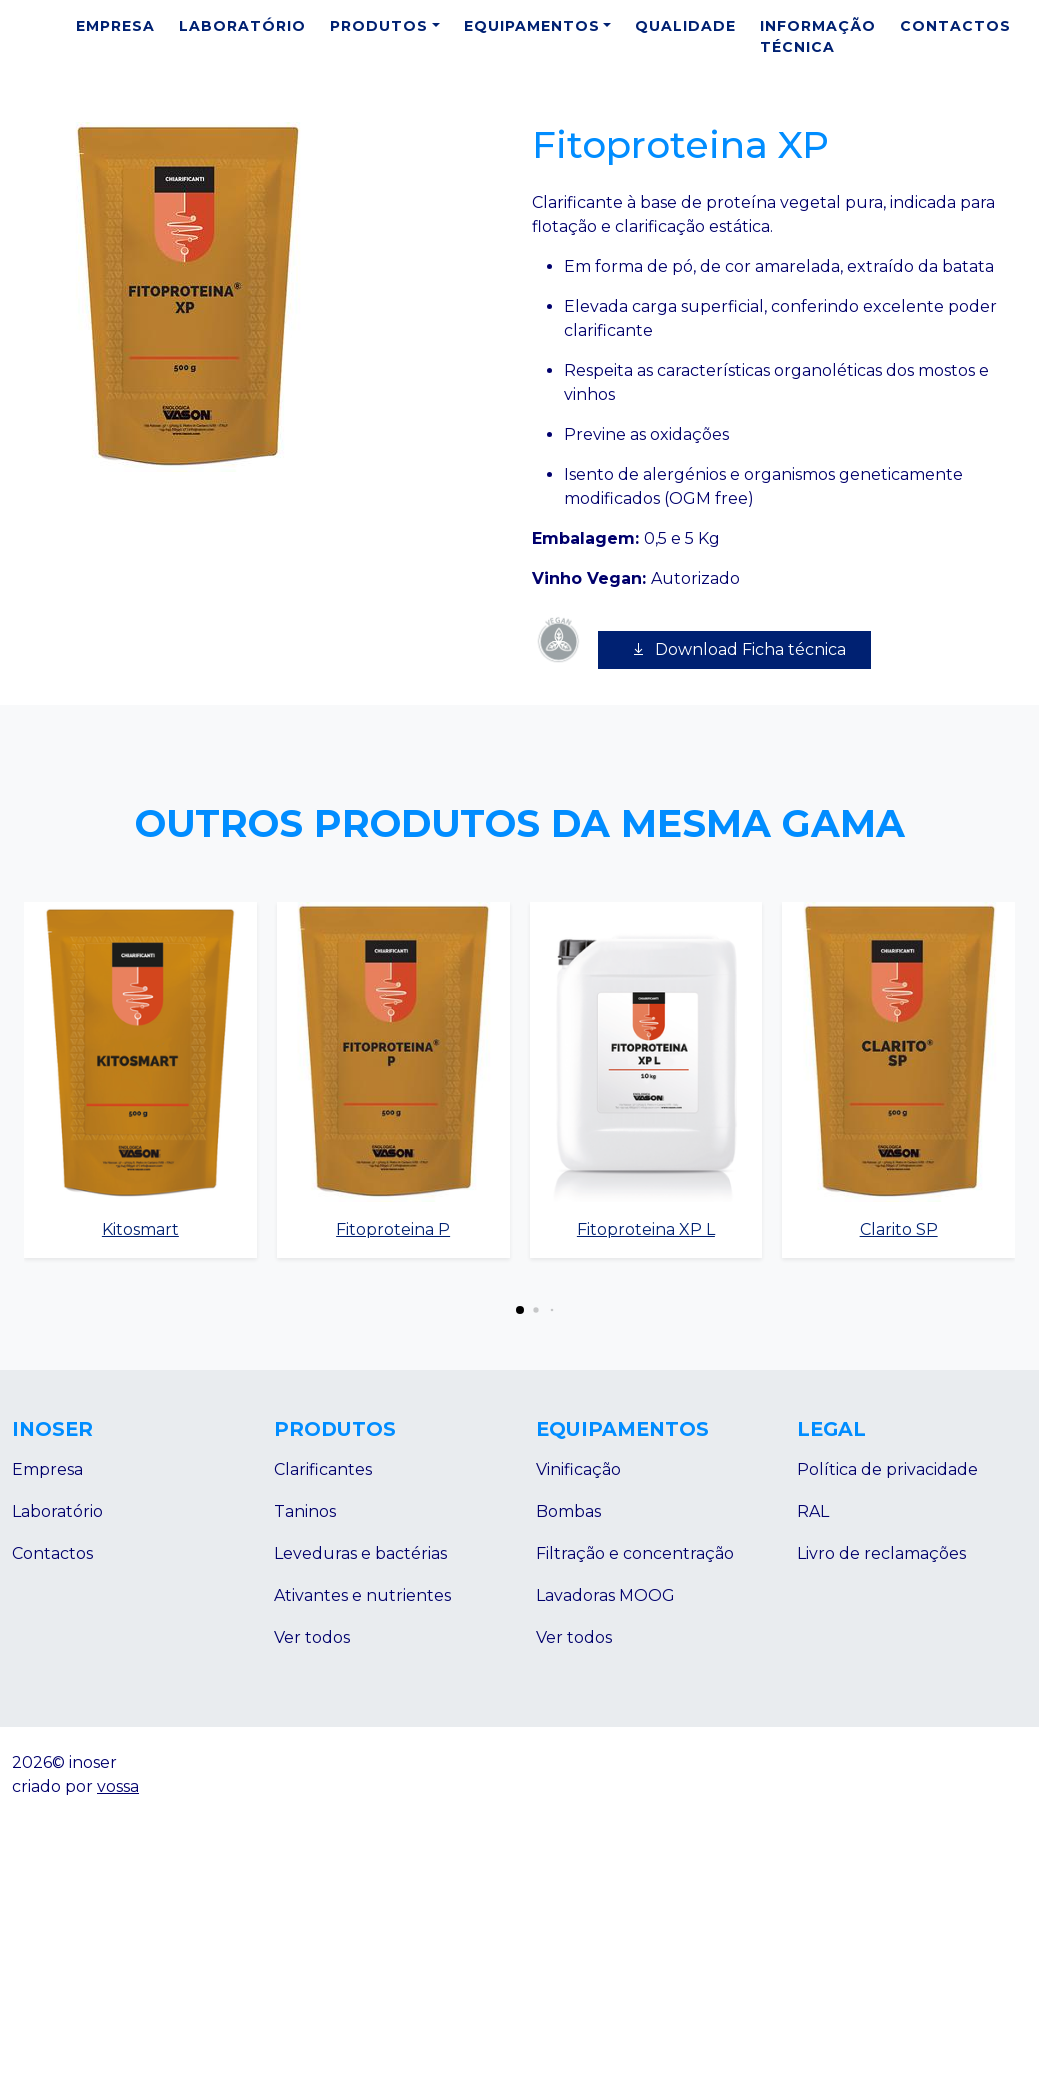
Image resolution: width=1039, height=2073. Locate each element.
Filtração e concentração (635, 1553)
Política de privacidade (887, 1469)
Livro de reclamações (881, 1553)
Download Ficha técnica (734, 649)
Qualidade (685, 26)
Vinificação (578, 1469)
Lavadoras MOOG (605, 1595)
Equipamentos (532, 26)
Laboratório (242, 26)
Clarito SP (899, 1229)
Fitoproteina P (393, 1229)
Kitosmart (140, 1229)
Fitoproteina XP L (646, 1229)
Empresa (115, 26)
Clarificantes (323, 1469)
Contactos (955, 26)
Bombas (568, 1511)
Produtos (379, 26)
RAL (813, 1511)
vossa (118, 1786)
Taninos (305, 1511)
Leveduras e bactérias (360, 1553)
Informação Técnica (818, 36)
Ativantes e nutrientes (362, 1595)
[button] (520, 1310)
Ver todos (312, 1637)
